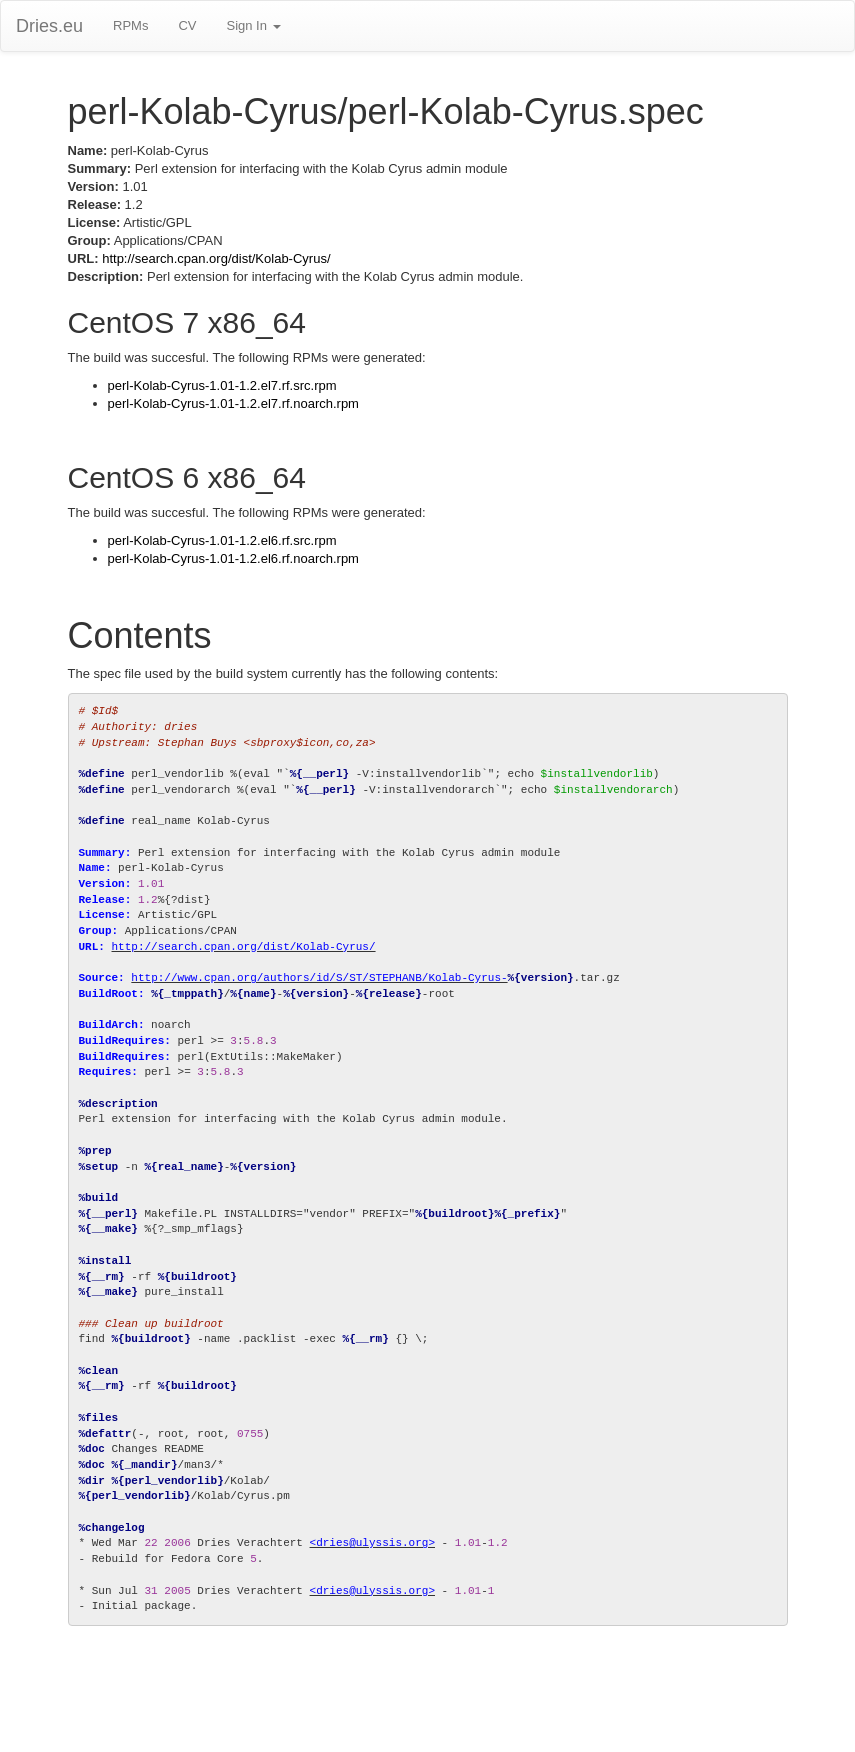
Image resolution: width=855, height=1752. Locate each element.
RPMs (130, 25)
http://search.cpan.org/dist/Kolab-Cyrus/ (216, 258)
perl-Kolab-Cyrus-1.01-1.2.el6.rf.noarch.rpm (233, 558)
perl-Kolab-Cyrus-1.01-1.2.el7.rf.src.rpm (222, 385)
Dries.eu (49, 26)
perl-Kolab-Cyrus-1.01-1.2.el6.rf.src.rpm (222, 540)
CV (187, 25)
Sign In (253, 25)
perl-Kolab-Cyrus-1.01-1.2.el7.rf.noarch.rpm (233, 403)
